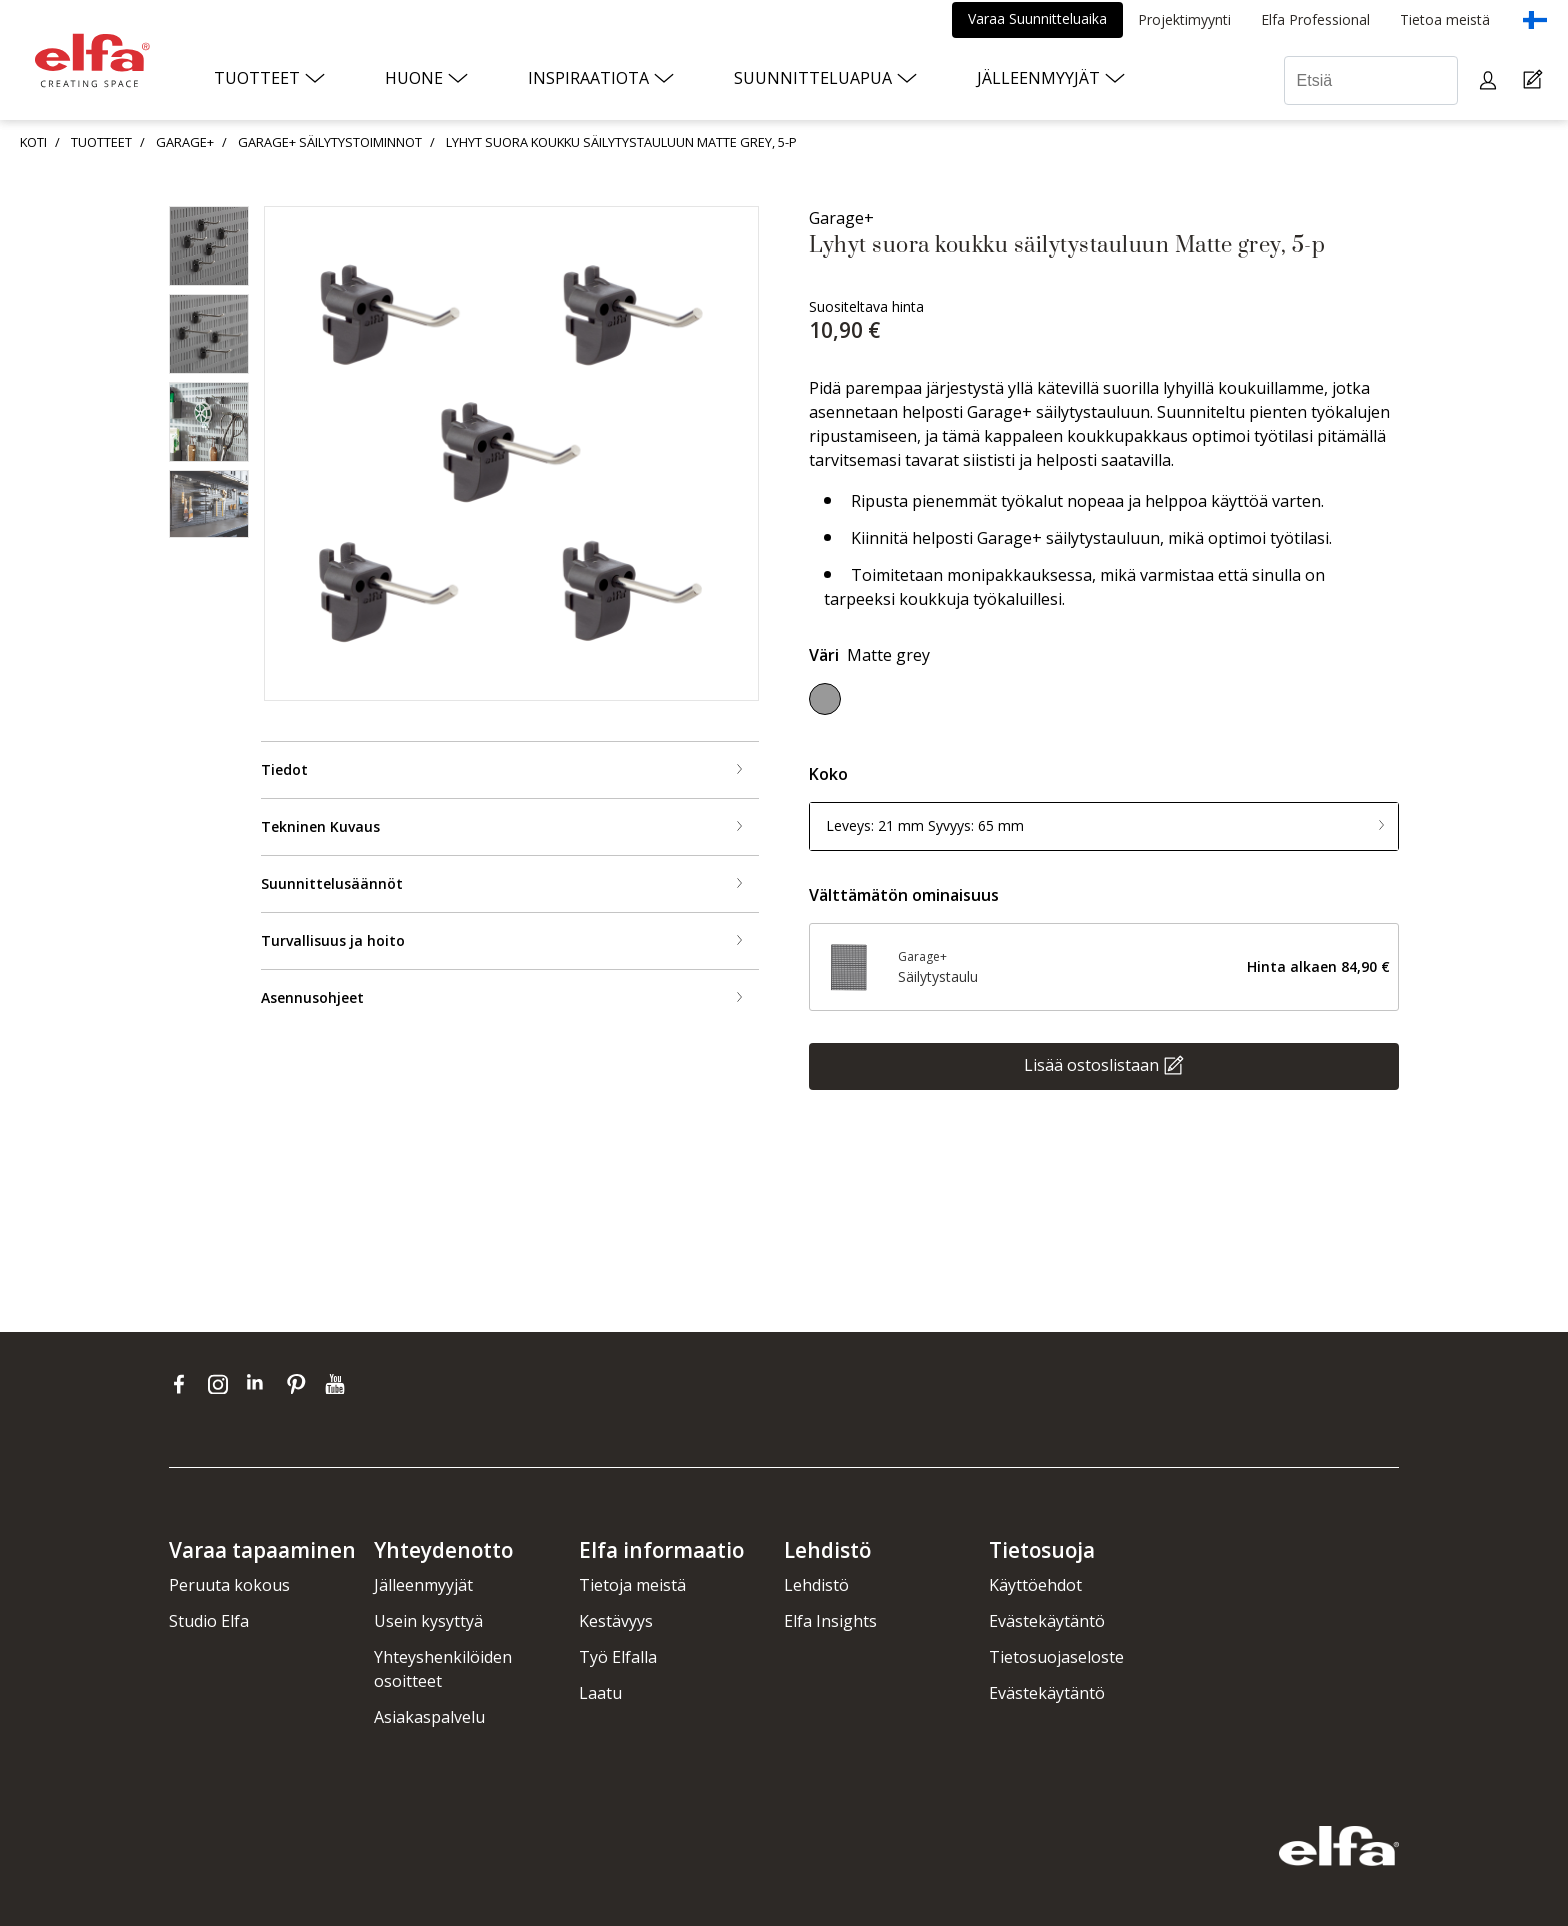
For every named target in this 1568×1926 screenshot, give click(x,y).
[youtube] (337, 1384)
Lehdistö (816, 1585)
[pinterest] (300, 1384)
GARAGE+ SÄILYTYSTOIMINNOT (330, 142)
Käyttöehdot (1035, 1585)
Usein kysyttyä (428, 1621)
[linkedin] (261, 1384)
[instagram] (222, 1384)
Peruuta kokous (229, 1585)
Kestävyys (616, 1621)
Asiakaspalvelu (429, 1717)
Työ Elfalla (618, 1657)
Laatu (600, 1693)
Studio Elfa (209, 1621)
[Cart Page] (1535, 80)
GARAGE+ (185, 142)
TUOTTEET (101, 142)
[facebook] (183, 1384)
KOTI (33, 142)
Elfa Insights (830, 1621)
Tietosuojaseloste (1056, 1657)
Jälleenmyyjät (423, 1585)
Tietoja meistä (632, 1585)
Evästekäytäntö (1047, 1621)
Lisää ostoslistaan (1091, 1064)
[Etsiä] (1371, 80)
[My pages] (1490, 80)
